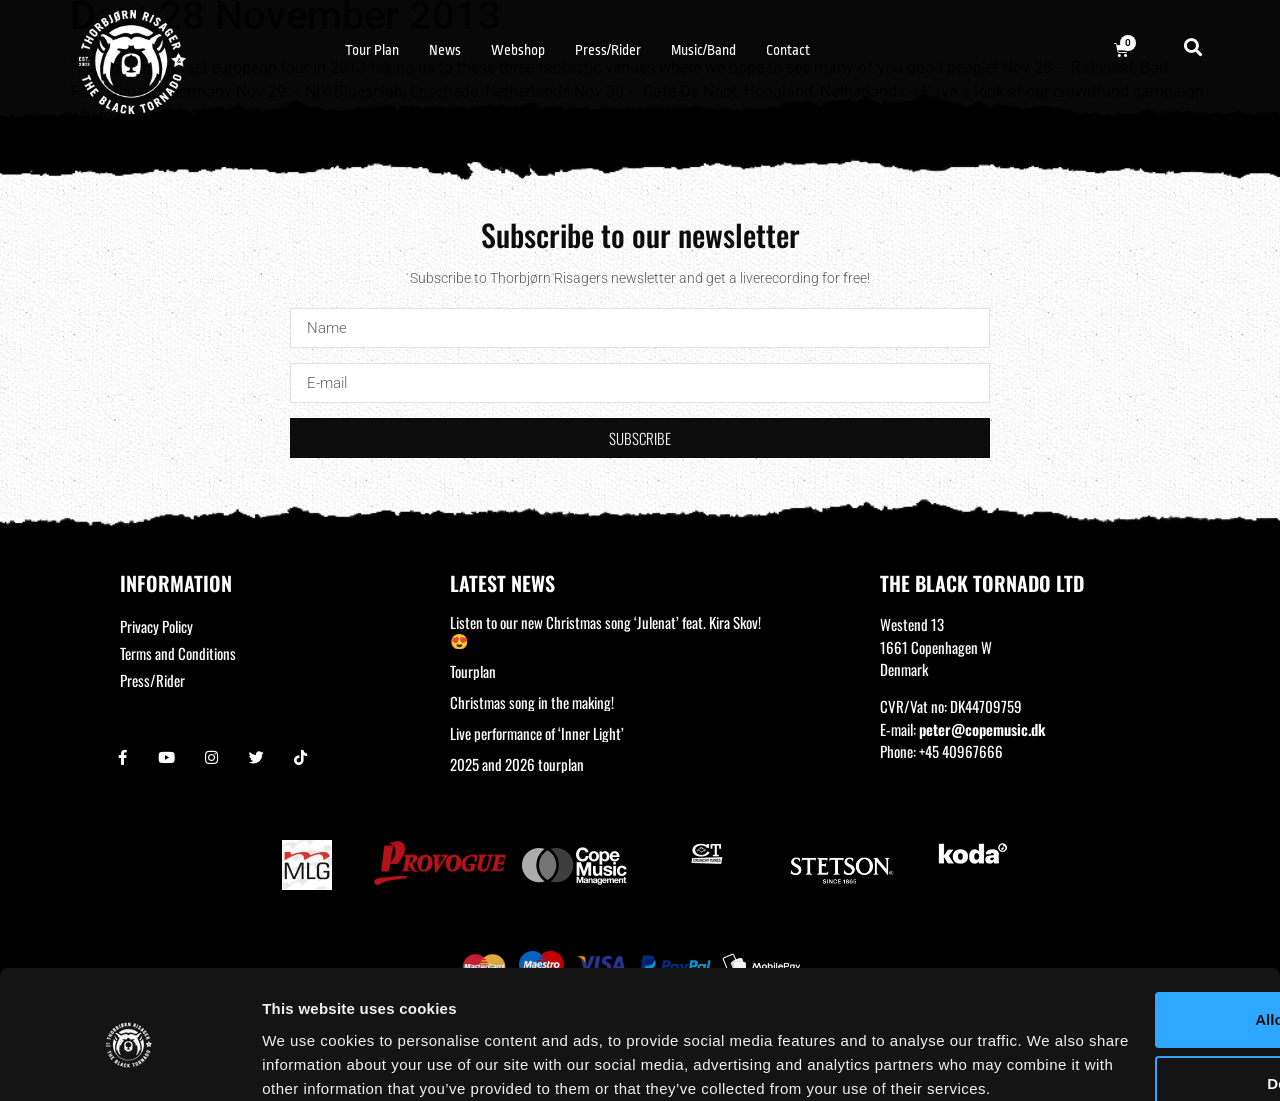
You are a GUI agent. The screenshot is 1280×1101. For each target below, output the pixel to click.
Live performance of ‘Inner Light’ (537, 733)
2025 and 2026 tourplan (517, 764)
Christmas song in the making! (532, 702)
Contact (788, 50)
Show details (308, 1061)
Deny (1113, 977)
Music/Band (703, 50)
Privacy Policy (156, 626)
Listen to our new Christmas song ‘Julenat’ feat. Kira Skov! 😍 (605, 631)
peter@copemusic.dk (982, 729)
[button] (1193, 46)
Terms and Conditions (178, 653)
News (445, 50)
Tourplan (473, 671)
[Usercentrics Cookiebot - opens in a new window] (129, 1062)
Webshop (518, 50)
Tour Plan (372, 50)
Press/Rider (608, 50)
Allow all (1113, 913)
